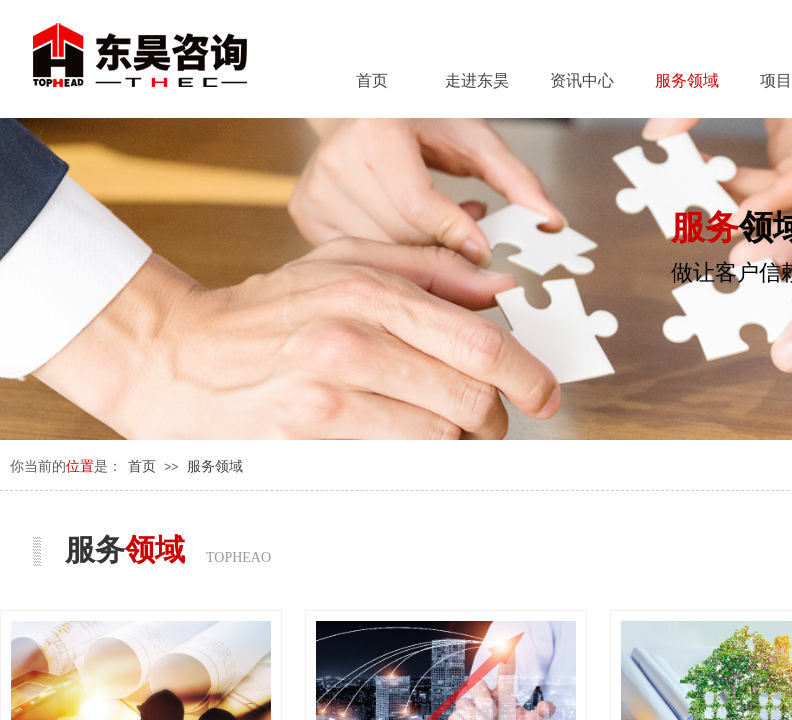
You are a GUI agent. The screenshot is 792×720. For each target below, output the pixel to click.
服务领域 (215, 466)
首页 (142, 466)
